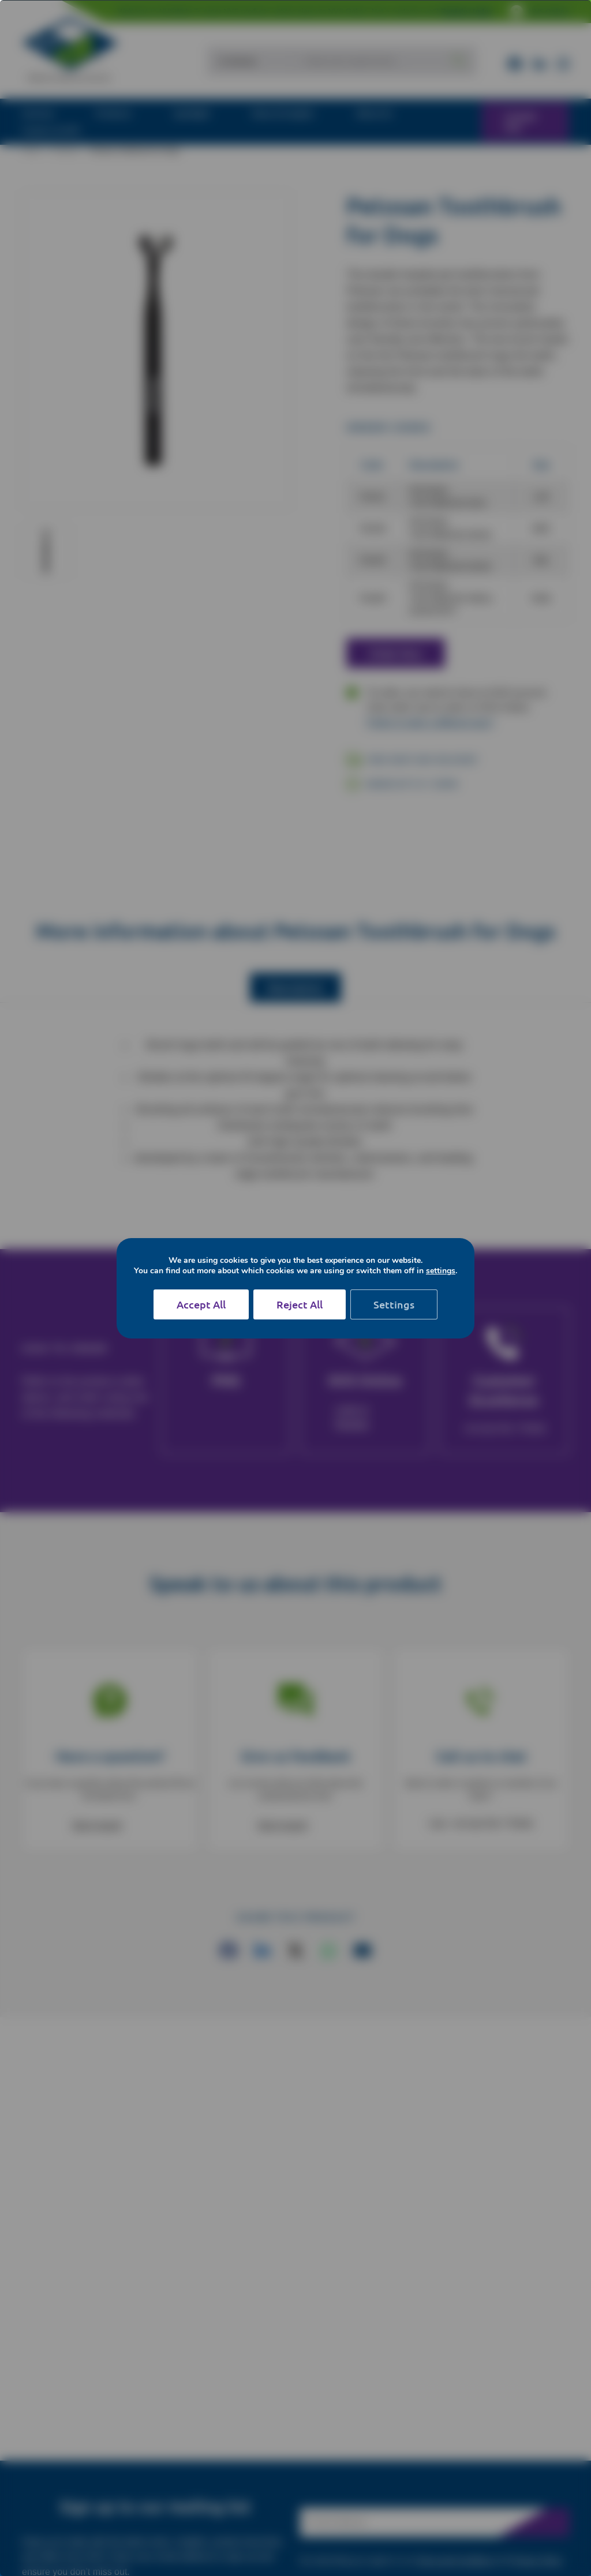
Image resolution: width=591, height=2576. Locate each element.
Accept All (201, 1304)
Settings (393, 1304)
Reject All (299, 1304)
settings (440, 1271)
